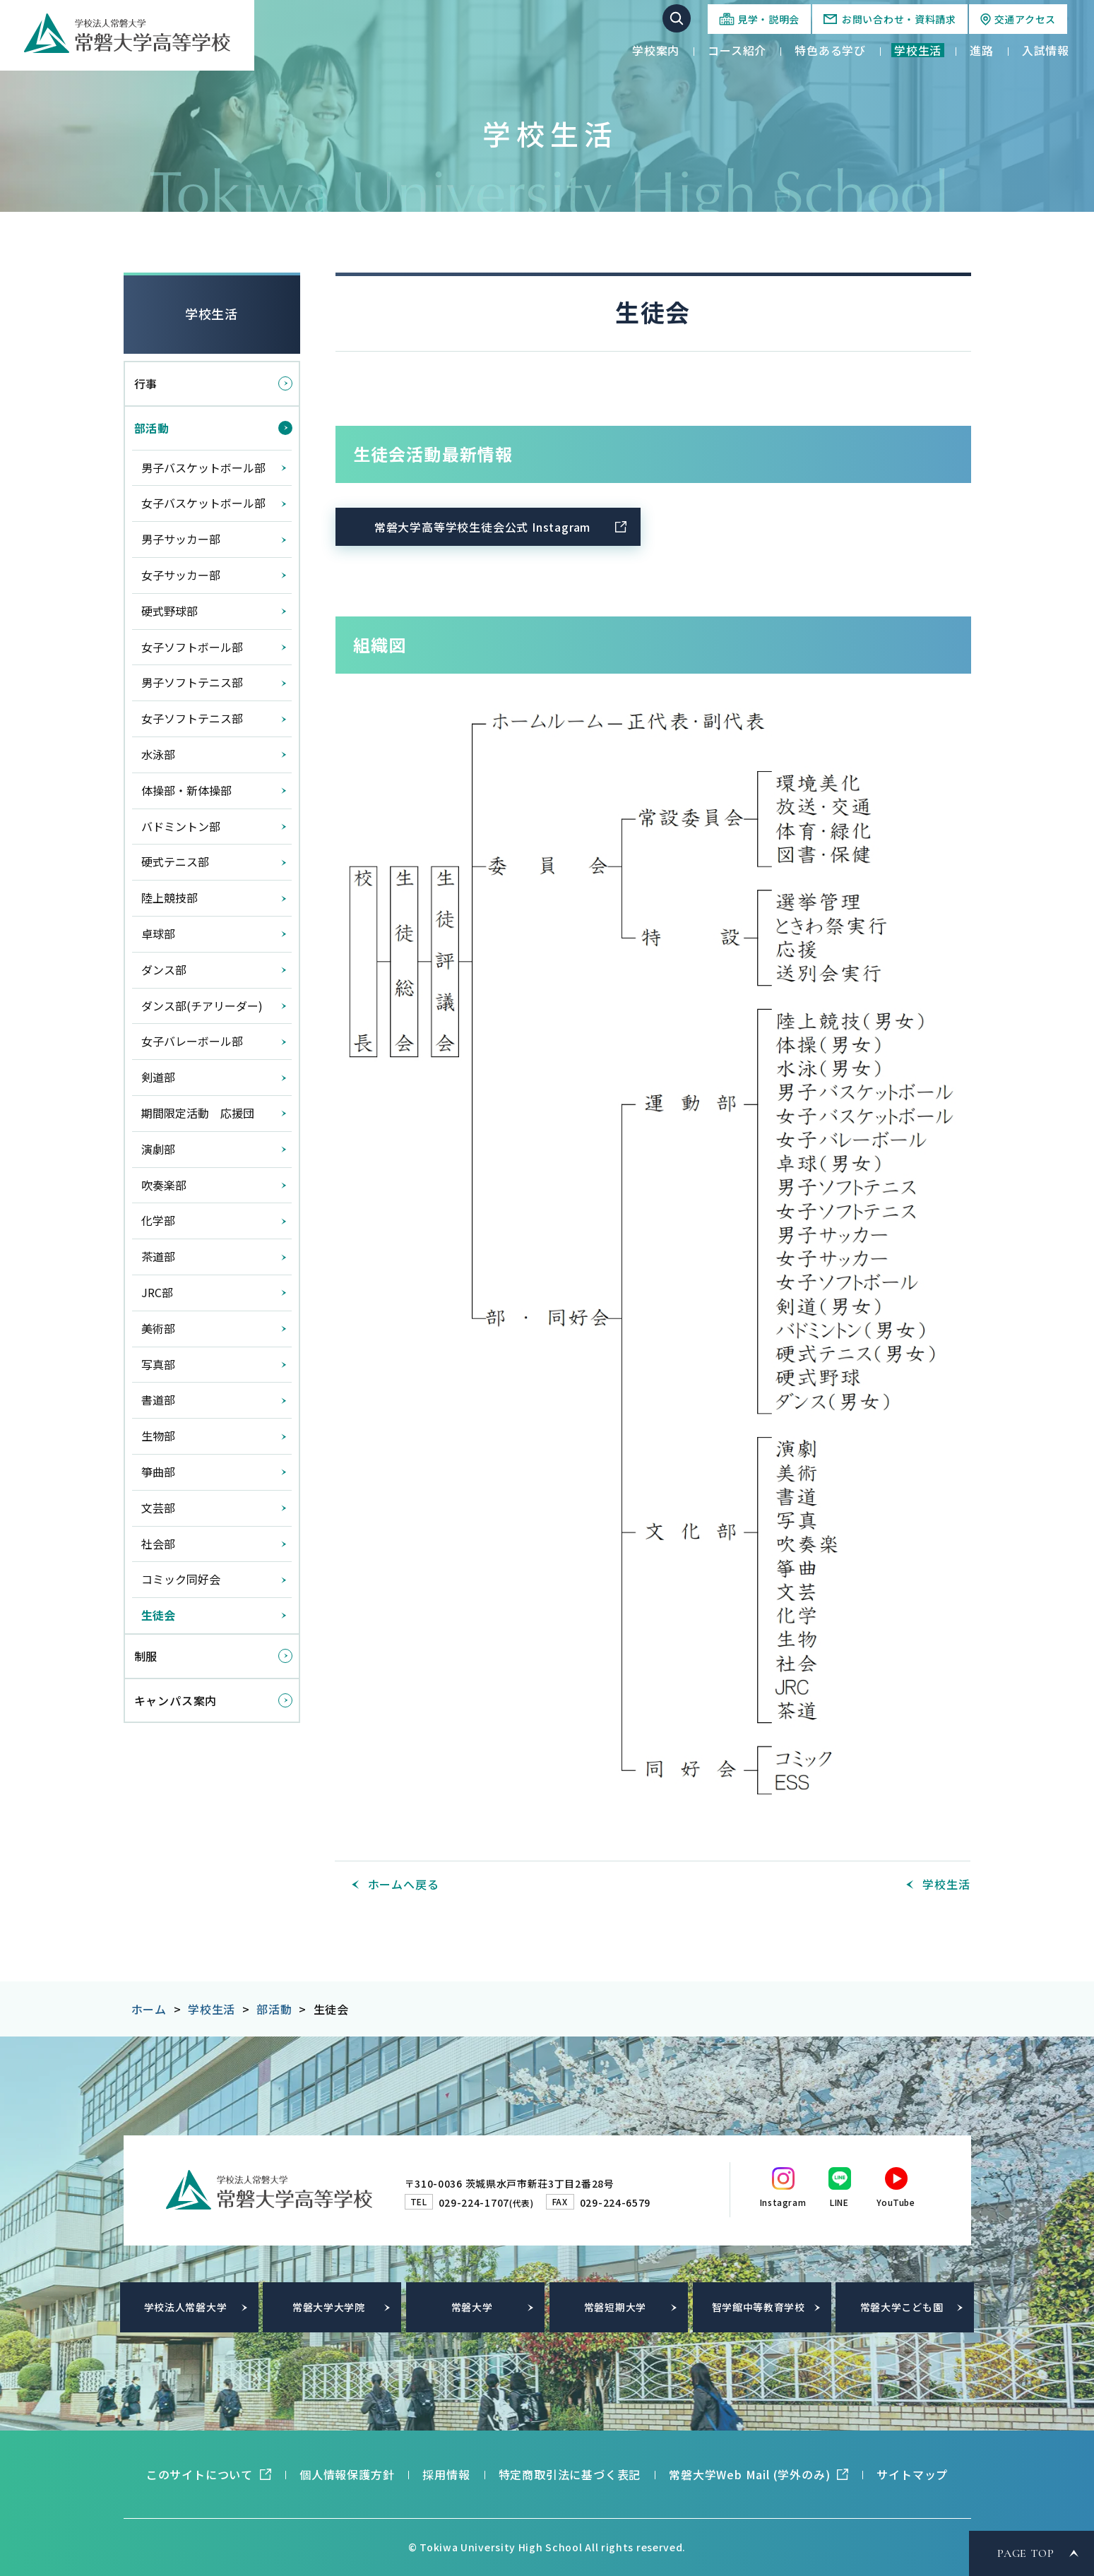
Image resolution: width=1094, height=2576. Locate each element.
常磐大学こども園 (902, 2307)
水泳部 (158, 754)
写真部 (158, 1364)
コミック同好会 (180, 1578)
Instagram (783, 2202)
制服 (146, 1655)
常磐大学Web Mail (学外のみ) (749, 2474)
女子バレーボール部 (192, 1040)
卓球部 (158, 933)
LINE (839, 2202)
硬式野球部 (169, 610)
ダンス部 (163, 969)
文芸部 (158, 1507)
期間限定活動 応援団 (197, 1112)
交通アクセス (1025, 19)
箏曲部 (158, 1471)
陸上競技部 (169, 897)
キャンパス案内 (176, 1700)
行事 (146, 383)
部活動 (152, 427)
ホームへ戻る (403, 1884)
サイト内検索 (676, 18)
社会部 (158, 1543)
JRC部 (157, 1292)
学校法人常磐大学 (185, 2307)
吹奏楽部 (163, 1184)
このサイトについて (199, 2474)
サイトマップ (912, 2474)
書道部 (158, 1399)
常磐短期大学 (615, 2307)
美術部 (158, 1328)
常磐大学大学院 (328, 2307)
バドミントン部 (180, 826)
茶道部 (158, 1256)
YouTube (895, 2202)
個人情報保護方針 (346, 2474)
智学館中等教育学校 (758, 2307)
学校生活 (211, 313)
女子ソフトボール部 (192, 646)
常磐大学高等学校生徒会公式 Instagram (482, 526)
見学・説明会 (768, 19)
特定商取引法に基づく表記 (570, 2474)
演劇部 (158, 1148)
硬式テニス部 (175, 861)
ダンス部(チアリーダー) (202, 1005)
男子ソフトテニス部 (192, 682)
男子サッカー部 (180, 538)
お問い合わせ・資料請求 (899, 19)
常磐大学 (472, 2307)
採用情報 (446, 2474)
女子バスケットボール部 (203, 502)
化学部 (158, 1220)
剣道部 (158, 1076)
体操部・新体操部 (186, 790)
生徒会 (158, 1614)
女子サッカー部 (180, 574)
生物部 (158, 1435)
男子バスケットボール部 (203, 467)
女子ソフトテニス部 (192, 718)
